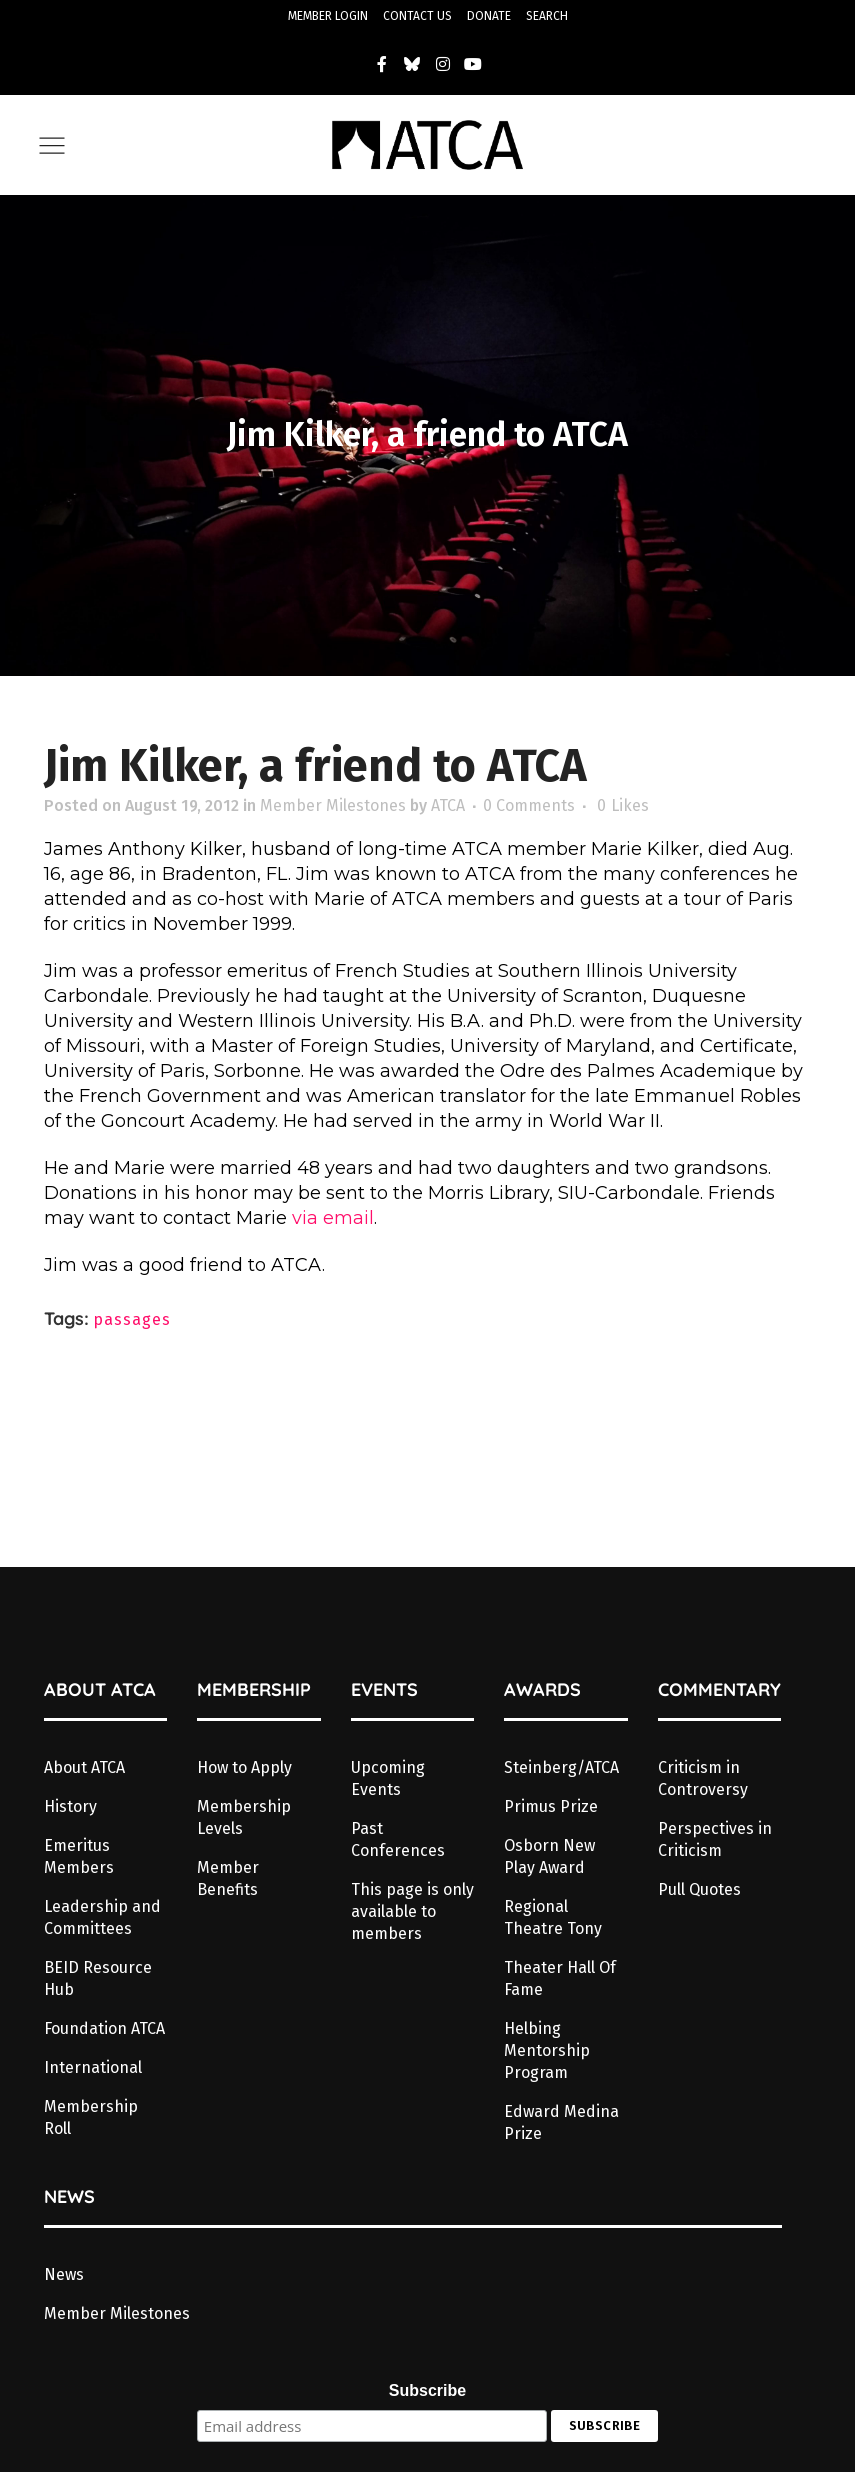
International (93, 2067)
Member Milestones (333, 805)
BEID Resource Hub (98, 1978)
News (64, 2274)
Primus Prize (551, 1806)
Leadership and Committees (102, 1917)
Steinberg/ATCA (561, 1767)
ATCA (448, 805)
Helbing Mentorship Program (547, 2050)
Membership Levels (244, 1817)
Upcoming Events (388, 1778)
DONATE (489, 16)
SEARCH (547, 16)
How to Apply (244, 1767)
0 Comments (529, 805)
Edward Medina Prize (561, 2122)
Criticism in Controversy (703, 1778)
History (70, 1806)
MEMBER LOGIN (328, 16)
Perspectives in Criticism (715, 1839)
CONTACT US (417, 16)
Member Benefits (228, 1878)
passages (132, 1319)
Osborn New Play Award (549, 1856)
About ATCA (84, 1767)
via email (333, 1218)
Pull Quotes (699, 1889)
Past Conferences (398, 1839)
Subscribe (427, 2390)
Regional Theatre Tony (553, 1917)
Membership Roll (91, 2117)
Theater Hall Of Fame (560, 1978)
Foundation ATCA (104, 2028)
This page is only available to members (412, 1911)
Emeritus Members (79, 1856)
